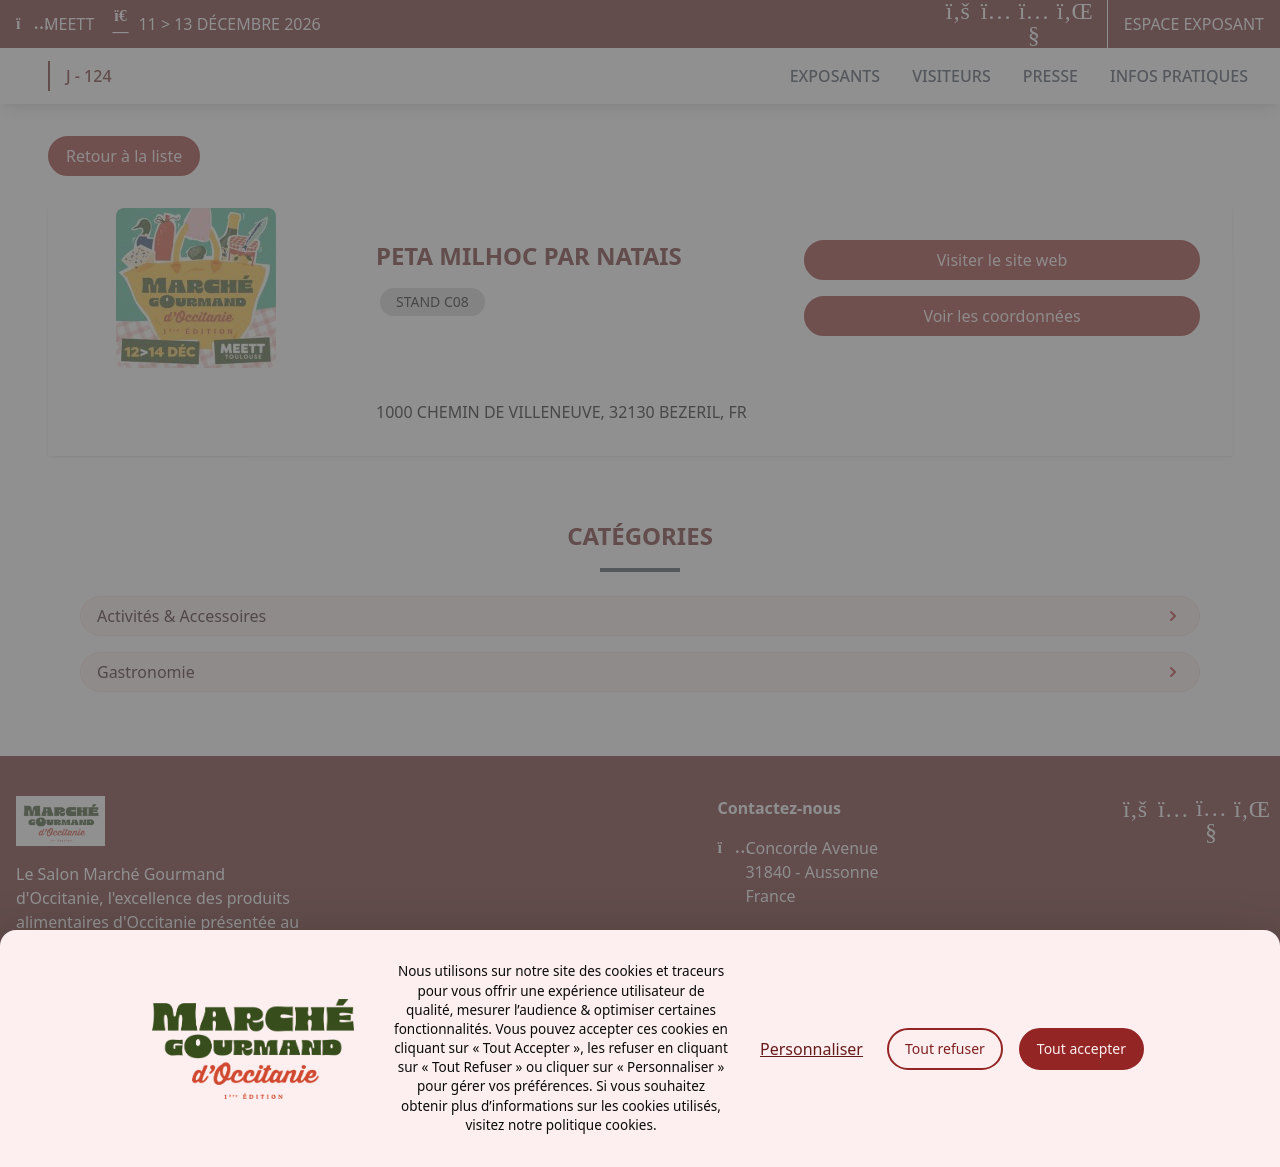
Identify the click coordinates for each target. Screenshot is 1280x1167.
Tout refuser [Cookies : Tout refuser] (945, 1048)
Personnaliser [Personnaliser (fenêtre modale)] (811, 1049)
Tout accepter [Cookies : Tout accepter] (1081, 1048)
